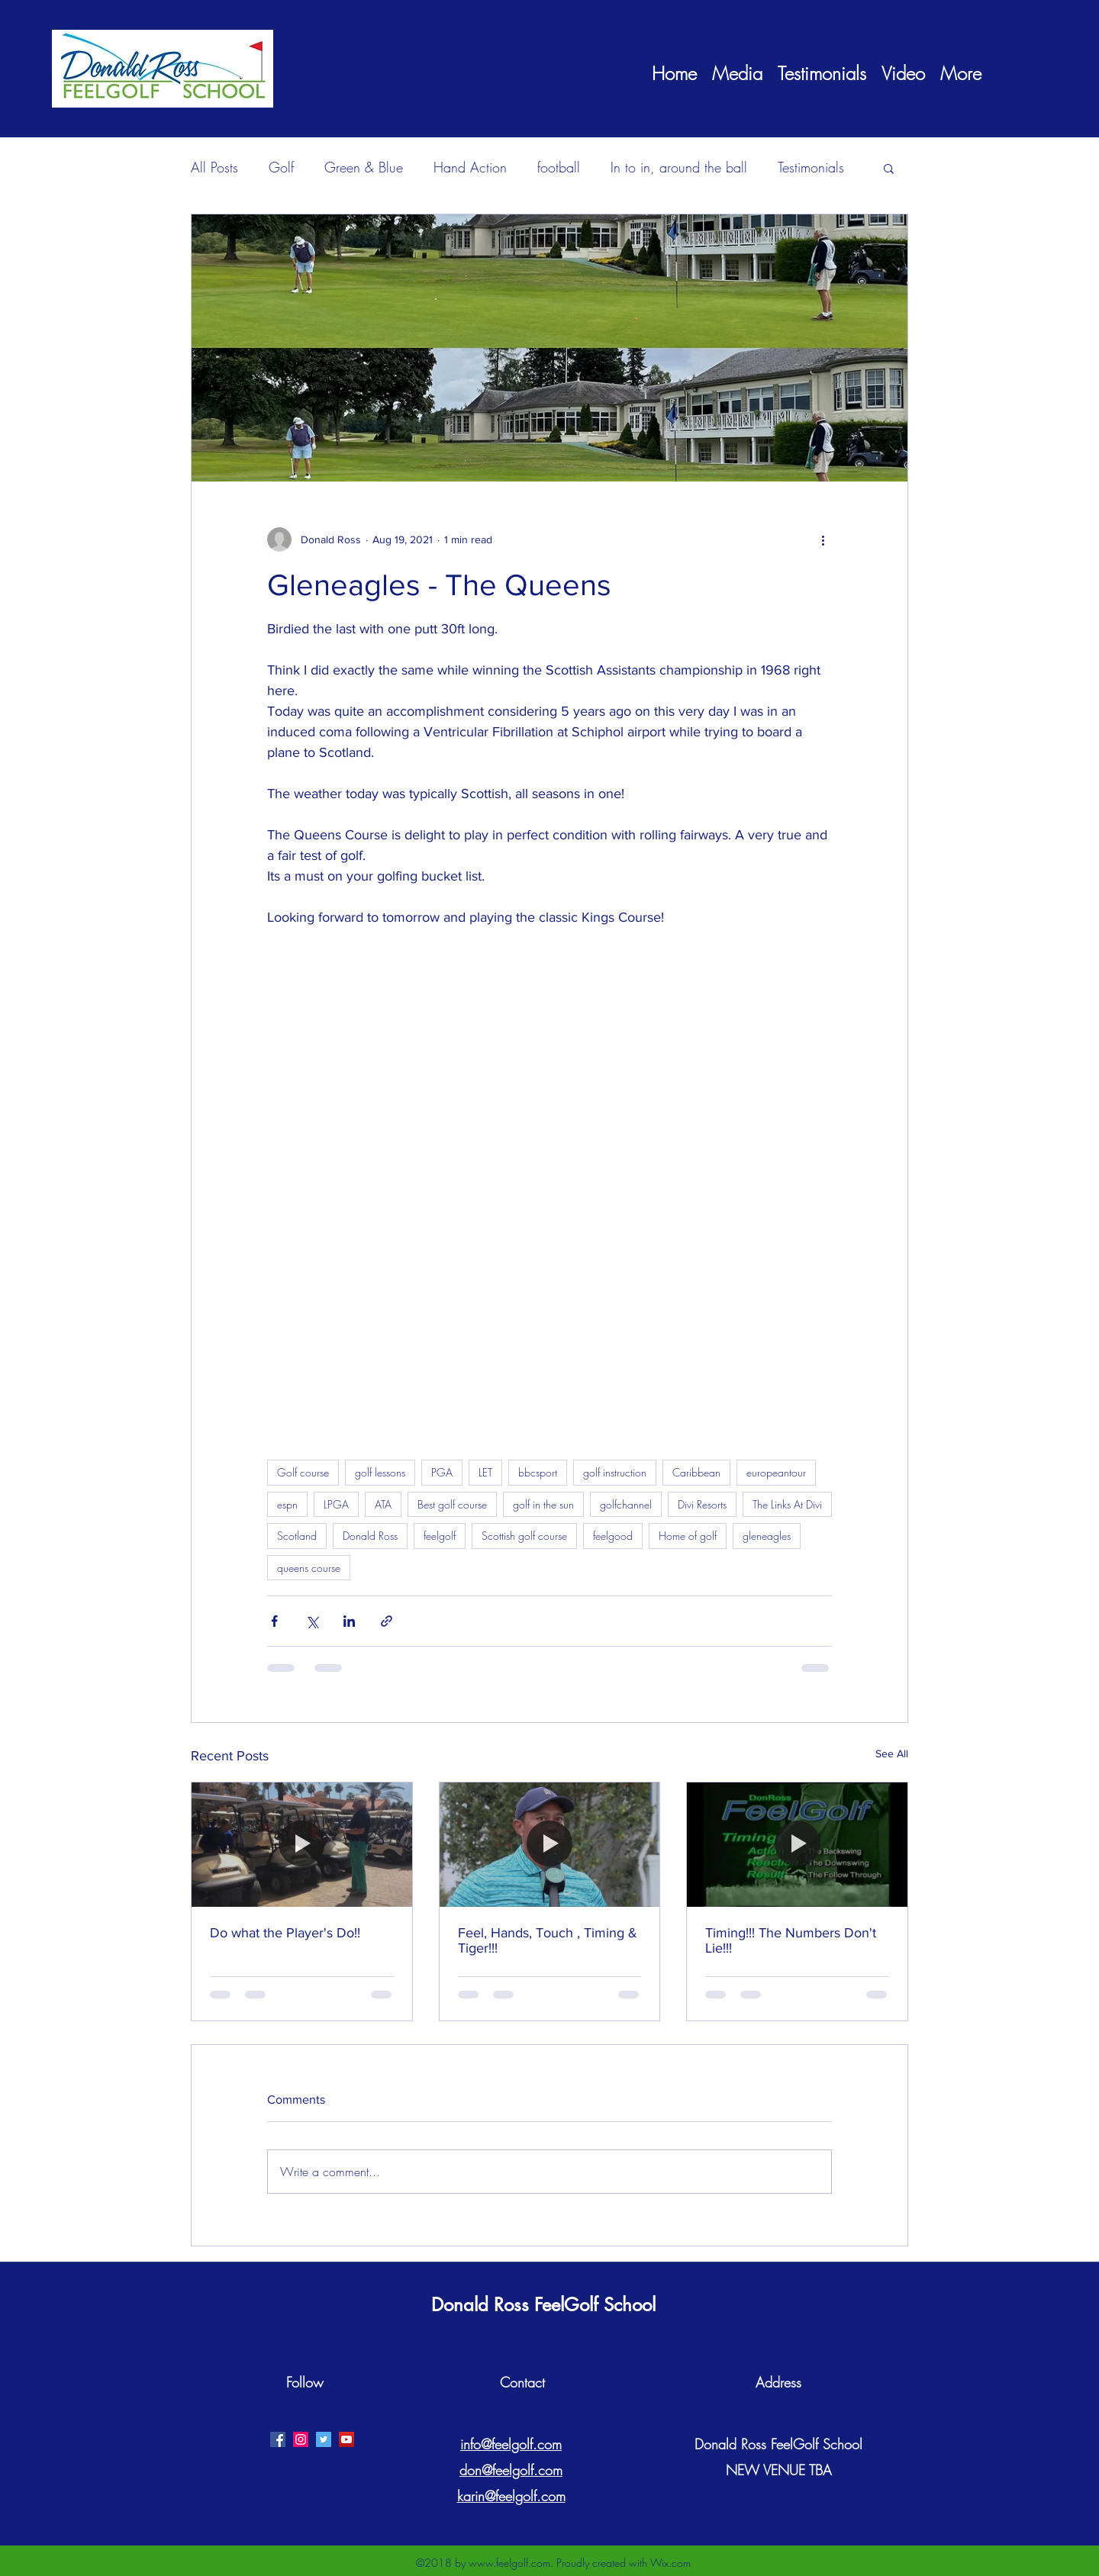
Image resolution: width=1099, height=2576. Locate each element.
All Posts (214, 167)
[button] (888, 168)
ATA (383, 1504)
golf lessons (380, 1472)
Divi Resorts (702, 1504)
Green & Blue (363, 167)
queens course (308, 1567)
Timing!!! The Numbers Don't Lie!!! (790, 1940)
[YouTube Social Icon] (346, 2439)
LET (485, 1472)
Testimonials (811, 167)
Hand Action (470, 167)
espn (287, 1504)
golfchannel (626, 1504)
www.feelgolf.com (509, 2562)
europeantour (776, 1472)
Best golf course (452, 1504)
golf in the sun (543, 1504)
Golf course (303, 1472)
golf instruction (614, 1472)
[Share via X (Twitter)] (312, 1621)
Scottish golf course (524, 1535)
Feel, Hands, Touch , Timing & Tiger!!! (547, 1940)
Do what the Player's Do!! (285, 1932)
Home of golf (688, 1535)
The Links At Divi (787, 1504)
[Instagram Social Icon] (300, 2439)
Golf (281, 167)
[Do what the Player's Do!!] (302, 1844)
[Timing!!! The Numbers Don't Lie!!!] (797, 1844)
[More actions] (823, 539)
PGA (442, 1472)
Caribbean (696, 1472)
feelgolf (440, 1535)
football (558, 167)
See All (891, 1753)
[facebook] (277, 2439)
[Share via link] (386, 1621)
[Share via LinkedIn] (349, 1621)
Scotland (297, 1535)
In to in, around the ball (679, 167)
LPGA (336, 1504)
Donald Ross (370, 1535)
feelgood (613, 1535)
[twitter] (323, 2439)
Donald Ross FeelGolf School (543, 2305)
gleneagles (767, 1535)
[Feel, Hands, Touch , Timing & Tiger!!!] (550, 1844)
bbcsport (537, 1472)
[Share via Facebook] (274, 1621)
